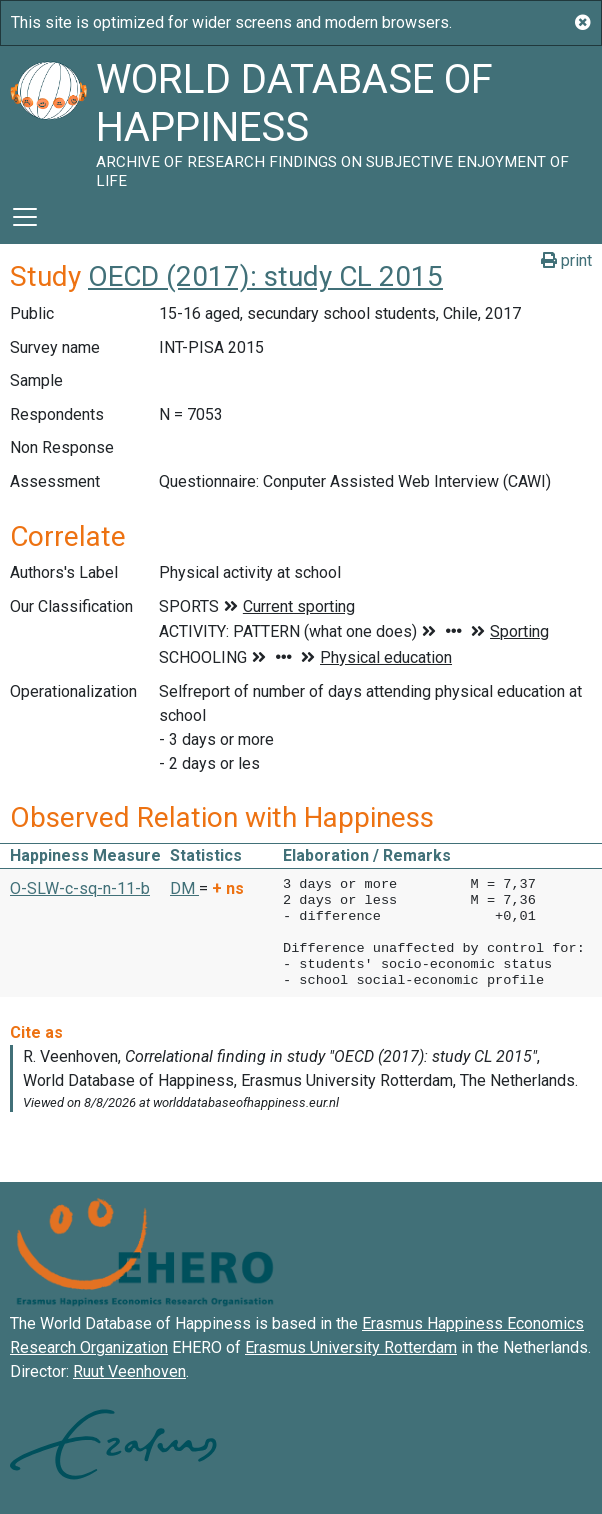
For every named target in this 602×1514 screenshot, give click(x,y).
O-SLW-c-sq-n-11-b (80, 888)
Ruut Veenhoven (129, 1371)
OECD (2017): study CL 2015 (265, 276)
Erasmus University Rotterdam (351, 1347)
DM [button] (184, 888)
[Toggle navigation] (25, 217)
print (566, 260)
